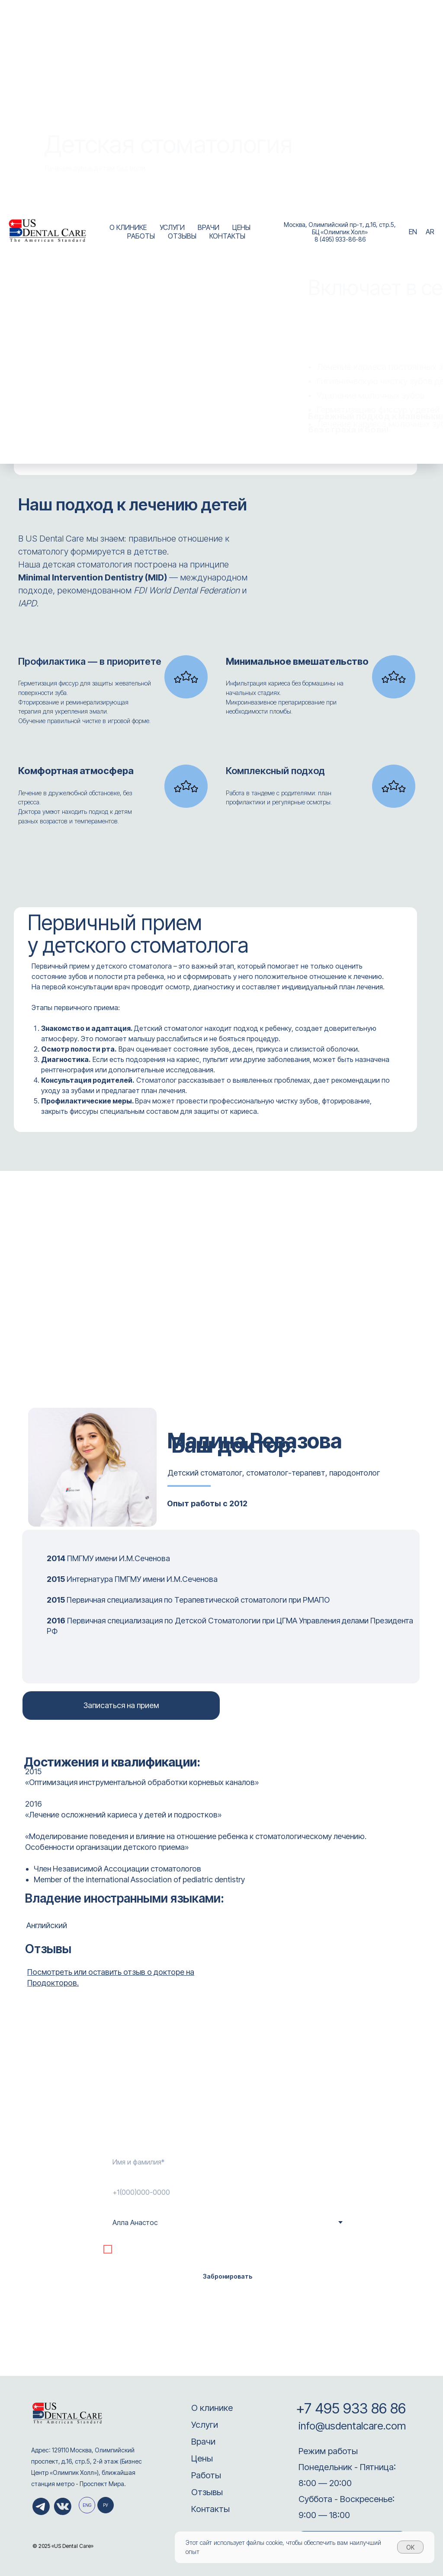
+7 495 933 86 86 (351, 2408)
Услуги (204, 2425)
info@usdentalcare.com (351, 2426)
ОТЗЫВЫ (182, 236)
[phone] (227, 2192)
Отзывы (207, 2492)
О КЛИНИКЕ (128, 227)
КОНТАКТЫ (227, 236)
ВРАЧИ (208, 227)
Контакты (210, 2509)
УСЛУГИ (172, 227)
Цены (202, 2458)
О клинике (212, 2408)
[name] (227, 2162)
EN (413, 231)
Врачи (203, 2441)
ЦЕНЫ (241, 227)
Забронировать (227, 2276)
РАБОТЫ (141, 236)
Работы (206, 2475)
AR (430, 231)
